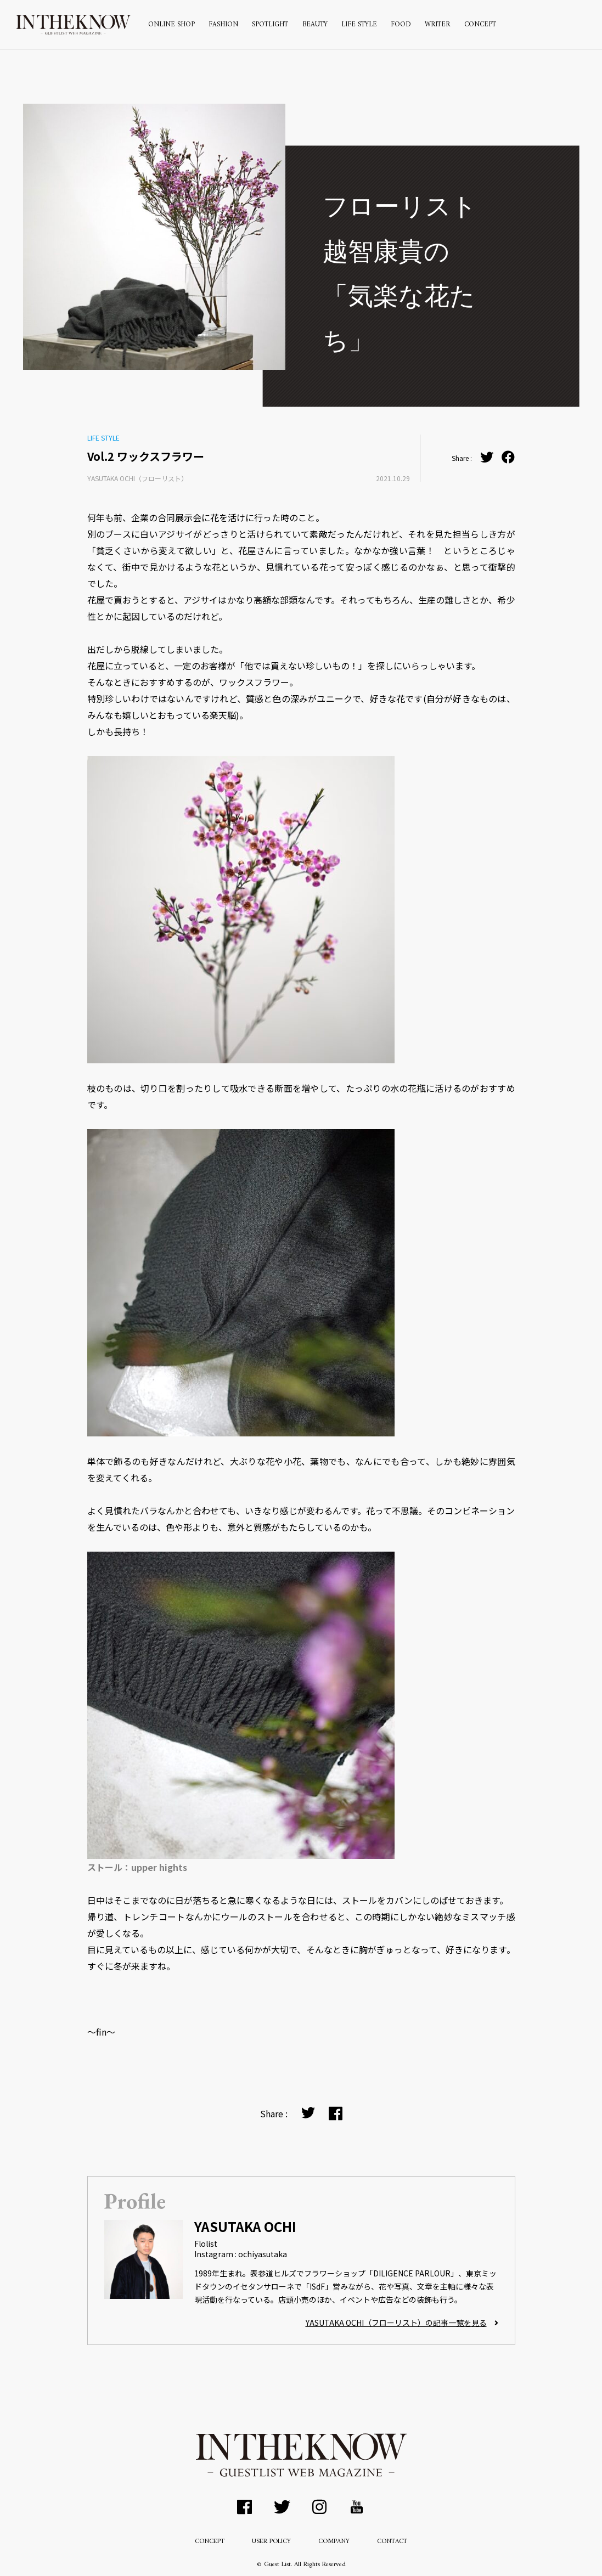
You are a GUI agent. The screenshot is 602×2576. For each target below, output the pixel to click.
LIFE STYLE (359, 25)
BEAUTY (315, 25)
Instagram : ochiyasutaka (240, 2253)
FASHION (223, 25)
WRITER (437, 25)
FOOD (401, 25)
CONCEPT (480, 25)
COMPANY (334, 2541)
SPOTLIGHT (270, 25)
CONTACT (392, 2541)
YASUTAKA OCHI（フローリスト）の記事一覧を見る (402, 2322)
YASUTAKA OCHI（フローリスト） (137, 478)
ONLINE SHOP (171, 25)
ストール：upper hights (137, 1867)
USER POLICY (271, 2541)
